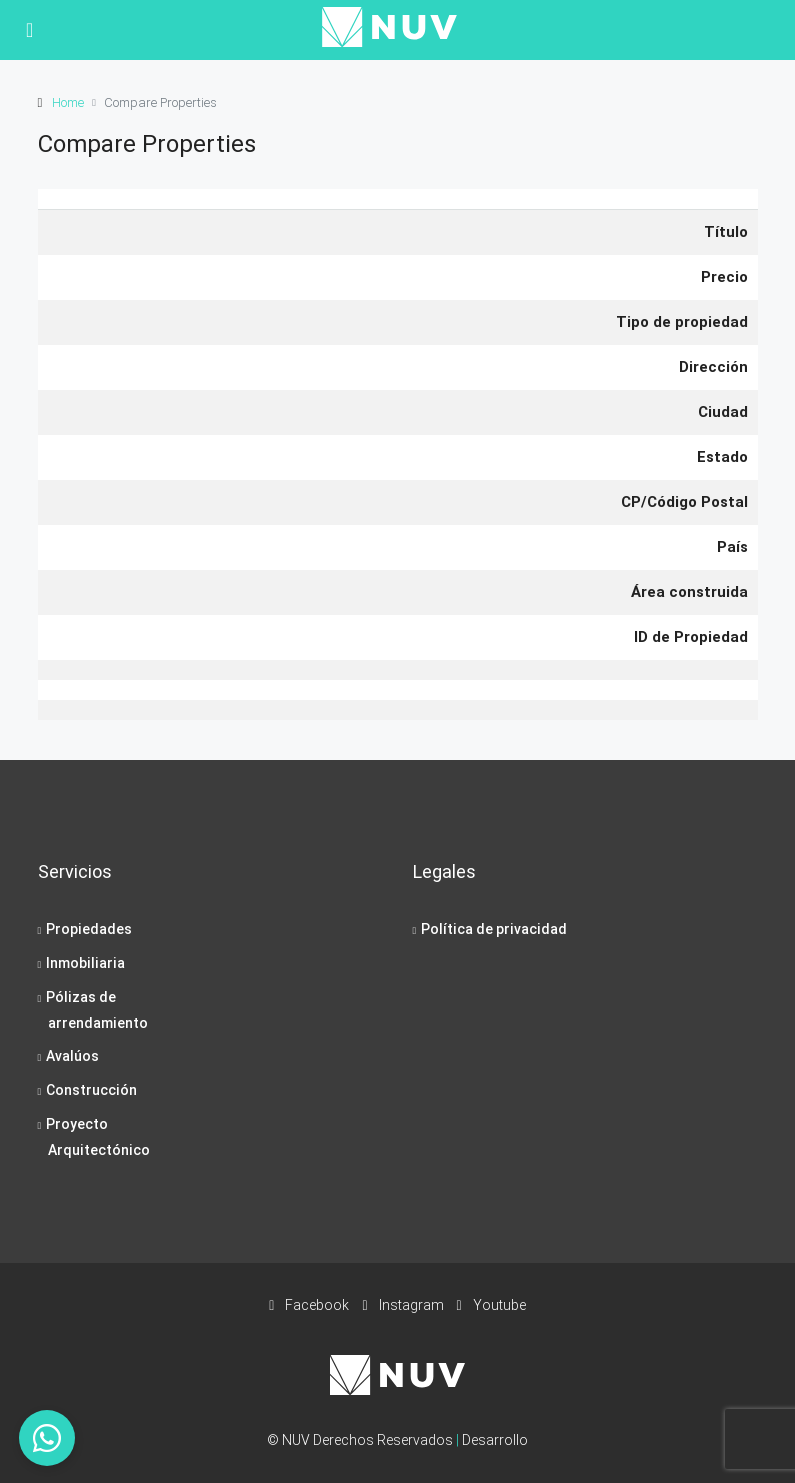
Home (68, 102)
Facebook (310, 1305)
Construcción (91, 1090)
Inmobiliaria (85, 963)
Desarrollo (495, 1440)
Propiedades (89, 929)
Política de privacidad (494, 929)
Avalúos (72, 1056)
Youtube (491, 1305)
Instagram (404, 1305)
